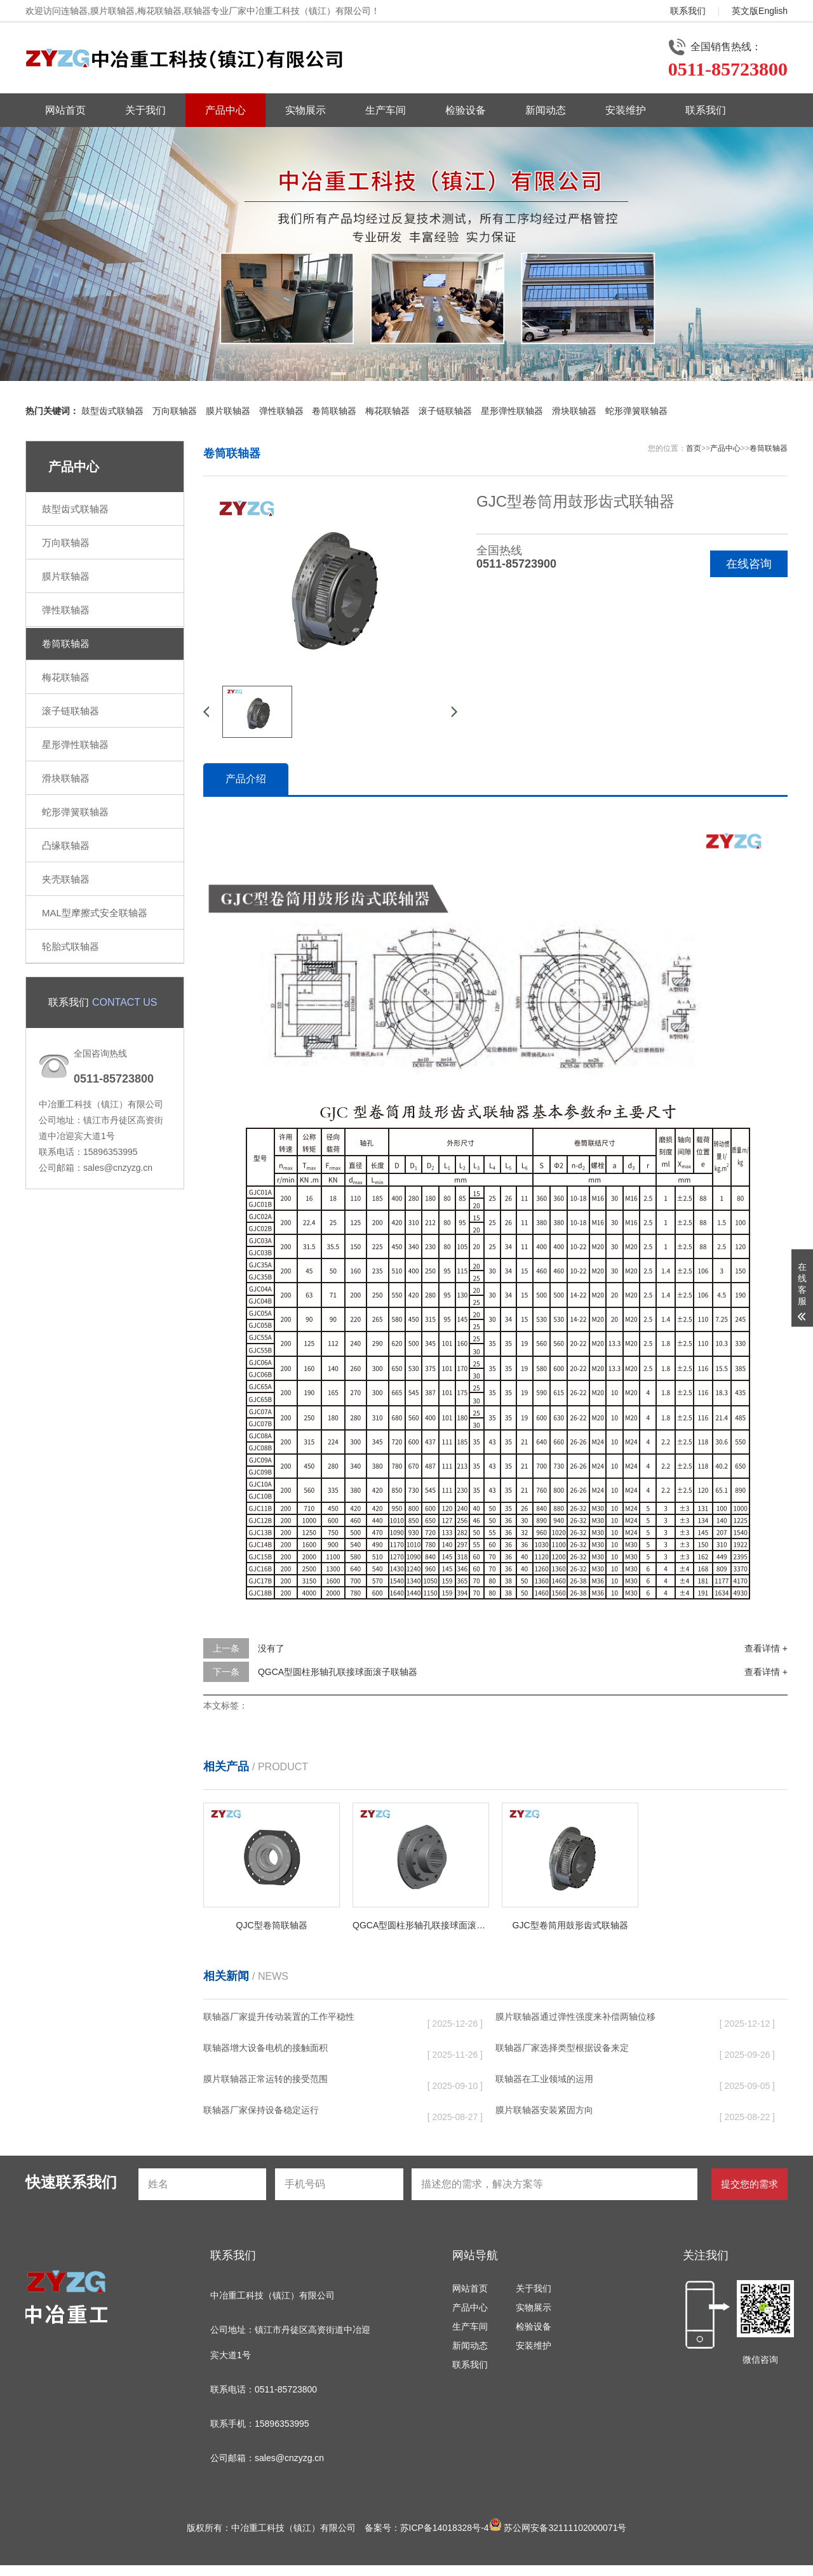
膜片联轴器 (228, 411)
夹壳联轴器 (66, 879)
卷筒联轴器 (334, 411)
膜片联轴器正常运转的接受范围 (265, 2079)
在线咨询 (749, 563)
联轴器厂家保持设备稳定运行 (261, 2110)
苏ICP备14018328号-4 (444, 2528)
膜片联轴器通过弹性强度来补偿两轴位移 (575, 2017)
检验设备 (465, 110)
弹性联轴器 (281, 411)
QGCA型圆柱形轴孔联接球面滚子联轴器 (337, 1672)
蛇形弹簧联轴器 (636, 411)
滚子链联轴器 (445, 411)
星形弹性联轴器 (512, 411)
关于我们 (145, 110)
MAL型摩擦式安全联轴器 (94, 912)
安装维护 (625, 110)
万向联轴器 (174, 411)
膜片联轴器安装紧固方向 (544, 2110)
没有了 (271, 1648)
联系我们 (688, 11)
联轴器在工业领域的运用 (544, 2079)
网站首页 (65, 110)
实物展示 (305, 110)
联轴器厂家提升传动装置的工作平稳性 (278, 2017)
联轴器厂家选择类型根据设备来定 (562, 2048)
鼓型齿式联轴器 (112, 411)
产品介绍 (245, 778)
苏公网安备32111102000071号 (558, 2528)
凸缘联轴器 (66, 845)
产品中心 (225, 110)
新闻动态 (545, 110)
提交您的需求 (749, 2184)
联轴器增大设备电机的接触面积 (265, 2048)
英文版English (760, 11)
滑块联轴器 (574, 411)
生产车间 (385, 110)
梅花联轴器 (387, 411)
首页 (693, 448)
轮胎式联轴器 (70, 946)
